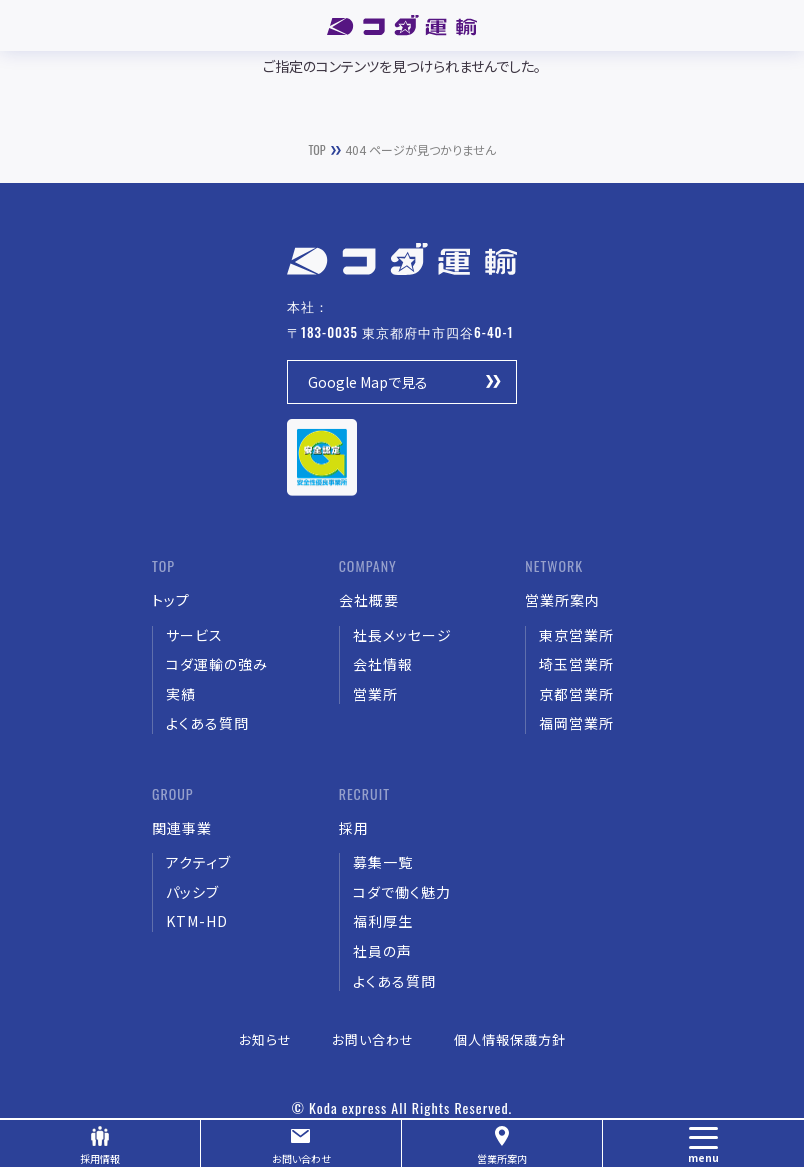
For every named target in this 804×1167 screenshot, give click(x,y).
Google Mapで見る (368, 382)
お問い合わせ (301, 1158)
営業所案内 (502, 1158)
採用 (100, 1158)
